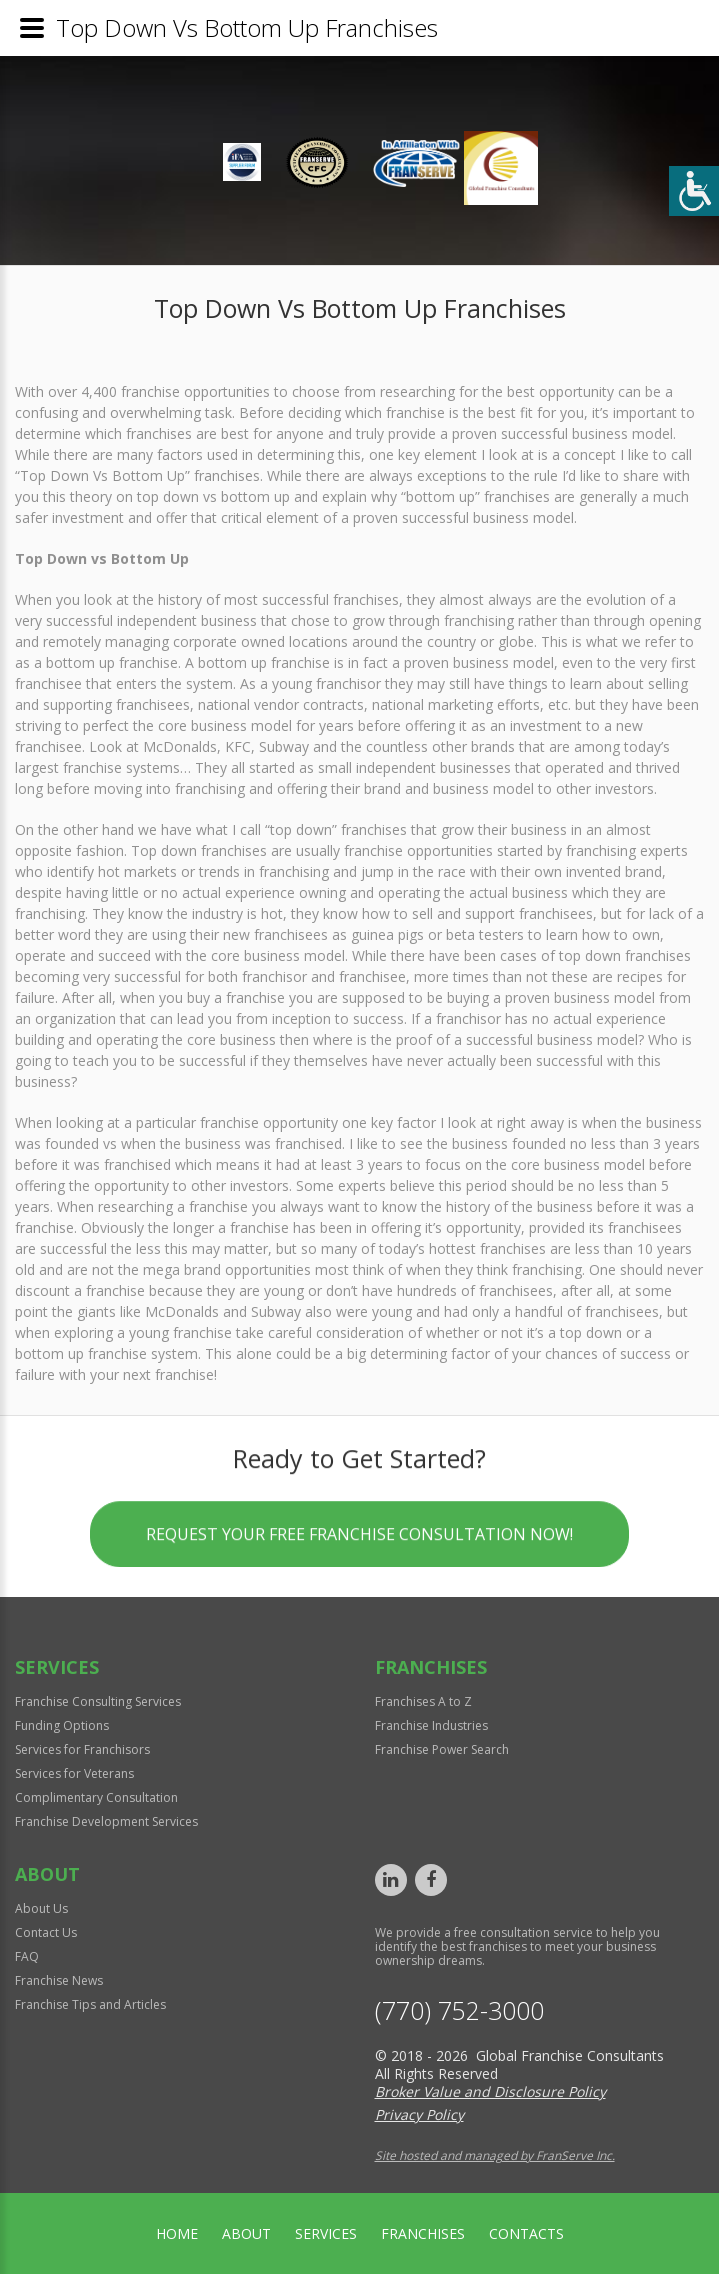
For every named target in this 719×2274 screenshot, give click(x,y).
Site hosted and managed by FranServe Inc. (495, 2155)
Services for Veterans (74, 1773)
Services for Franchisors (82, 1749)
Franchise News (59, 1980)
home (177, 2233)
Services (326, 2233)
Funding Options (62, 1725)
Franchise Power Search (442, 1749)
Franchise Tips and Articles (90, 2004)
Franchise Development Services (106, 1821)
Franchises (423, 2233)
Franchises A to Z (423, 1701)
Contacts (526, 2233)
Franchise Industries (431, 1725)
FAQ (27, 1956)
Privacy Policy (419, 2114)
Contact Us (46, 1932)
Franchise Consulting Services (98, 1701)
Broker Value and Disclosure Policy (490, 2091)
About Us (41, 1908)
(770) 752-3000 (459, 2010)
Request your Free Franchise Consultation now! (359, 1538)
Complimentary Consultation (96, 1797)
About (246, 2233)
